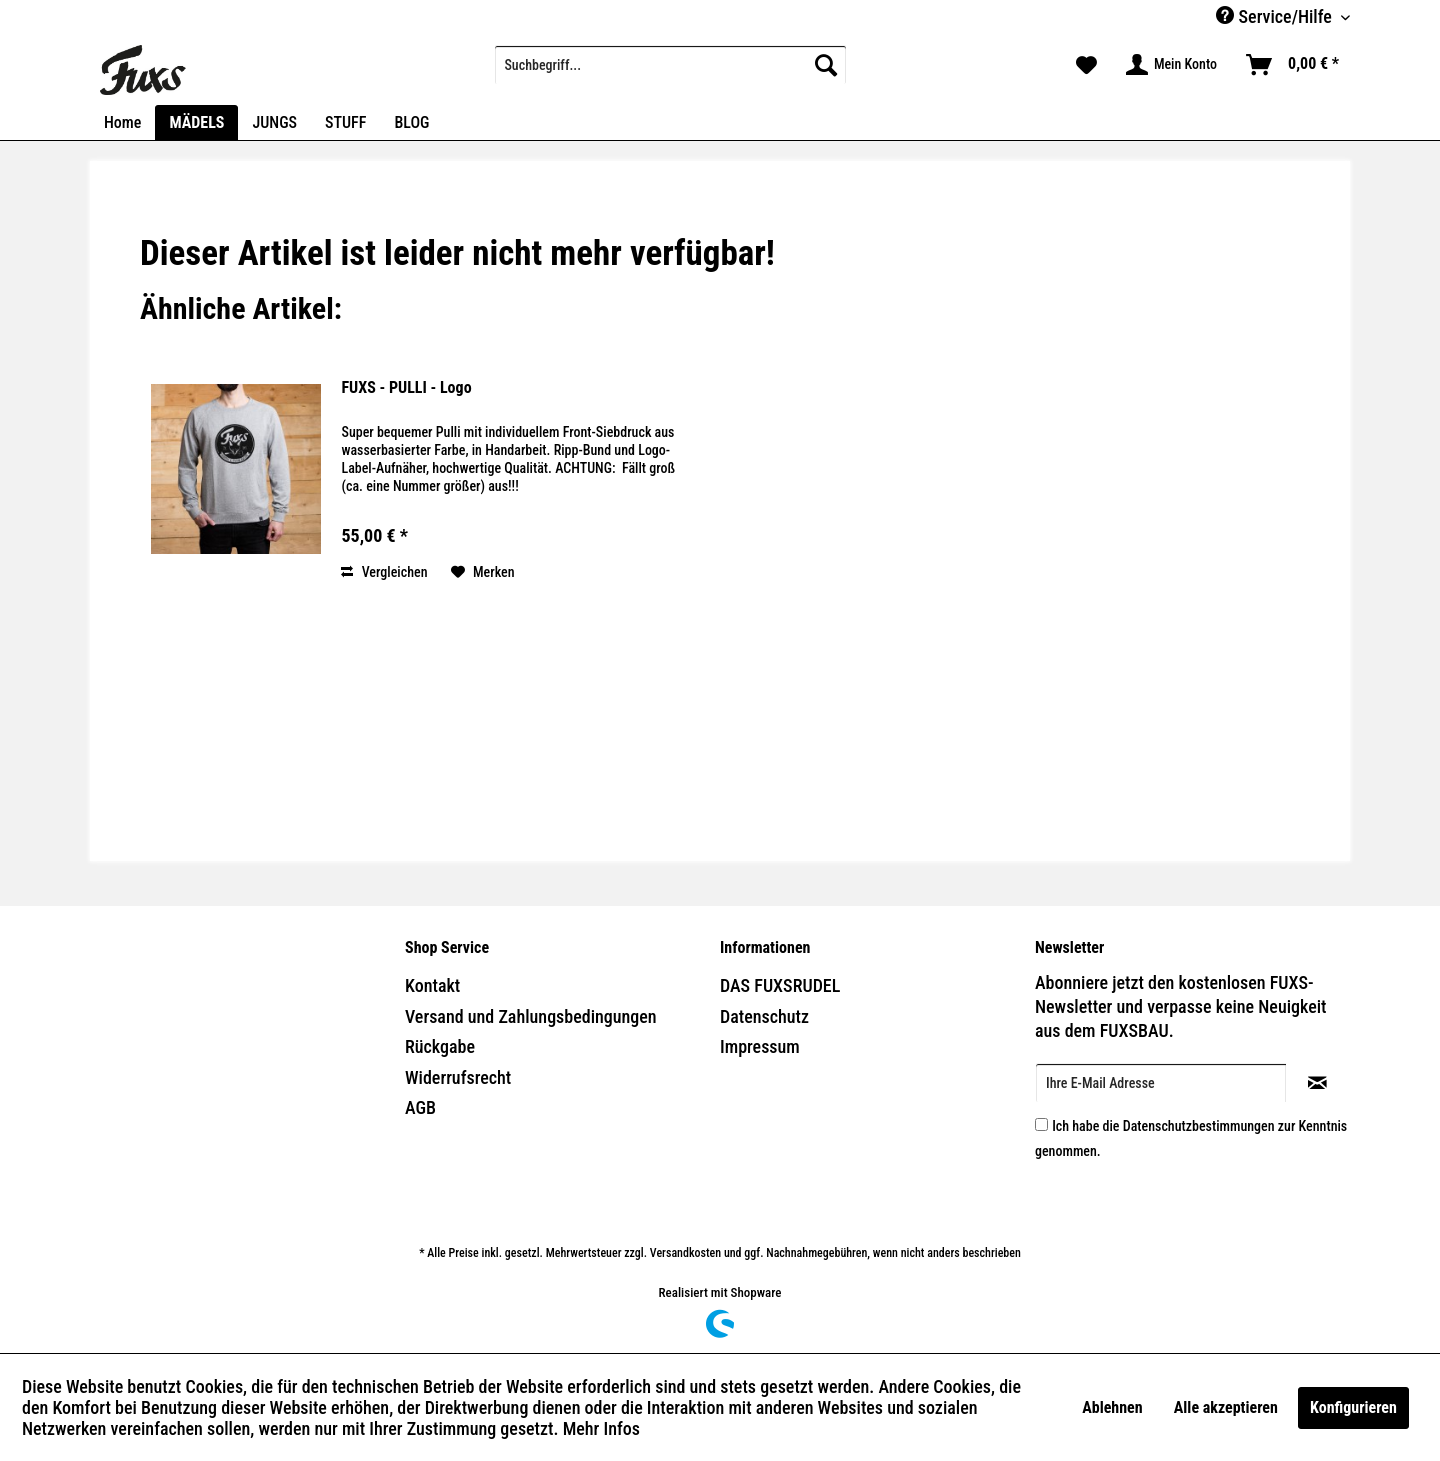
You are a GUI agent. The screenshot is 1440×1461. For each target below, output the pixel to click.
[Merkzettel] (1086, 65)
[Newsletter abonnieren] (1317, 1083)
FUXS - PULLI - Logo (406, 387)
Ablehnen (1112, 1407)
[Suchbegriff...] (670, 65)
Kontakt (432, 985)
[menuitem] (670, 65)
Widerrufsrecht (458, 1077)
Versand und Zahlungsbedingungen (531, 1016)
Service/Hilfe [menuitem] (1276, 16)
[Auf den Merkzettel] (483, 572)
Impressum (760, 1046)
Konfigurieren (1353, 1407)
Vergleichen (384, 572)
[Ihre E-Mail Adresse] (1161, 1083)
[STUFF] (345, 122)
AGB (420, 1107)
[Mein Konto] (1172, 65)
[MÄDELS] (196, 122)
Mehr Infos (601, 1428)
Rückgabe (440, 1046)
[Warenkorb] (1293, 65)
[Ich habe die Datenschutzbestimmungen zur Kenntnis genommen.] (1041, 1124)
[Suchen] (826, 65)
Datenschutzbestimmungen (1199, 1126)
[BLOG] (411, 122)
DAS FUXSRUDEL (780, 985)
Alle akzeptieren (1226, 1407)
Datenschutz (764, 1016)
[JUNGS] (274, 122)
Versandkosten (685, 1253)
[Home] (122, 122)
